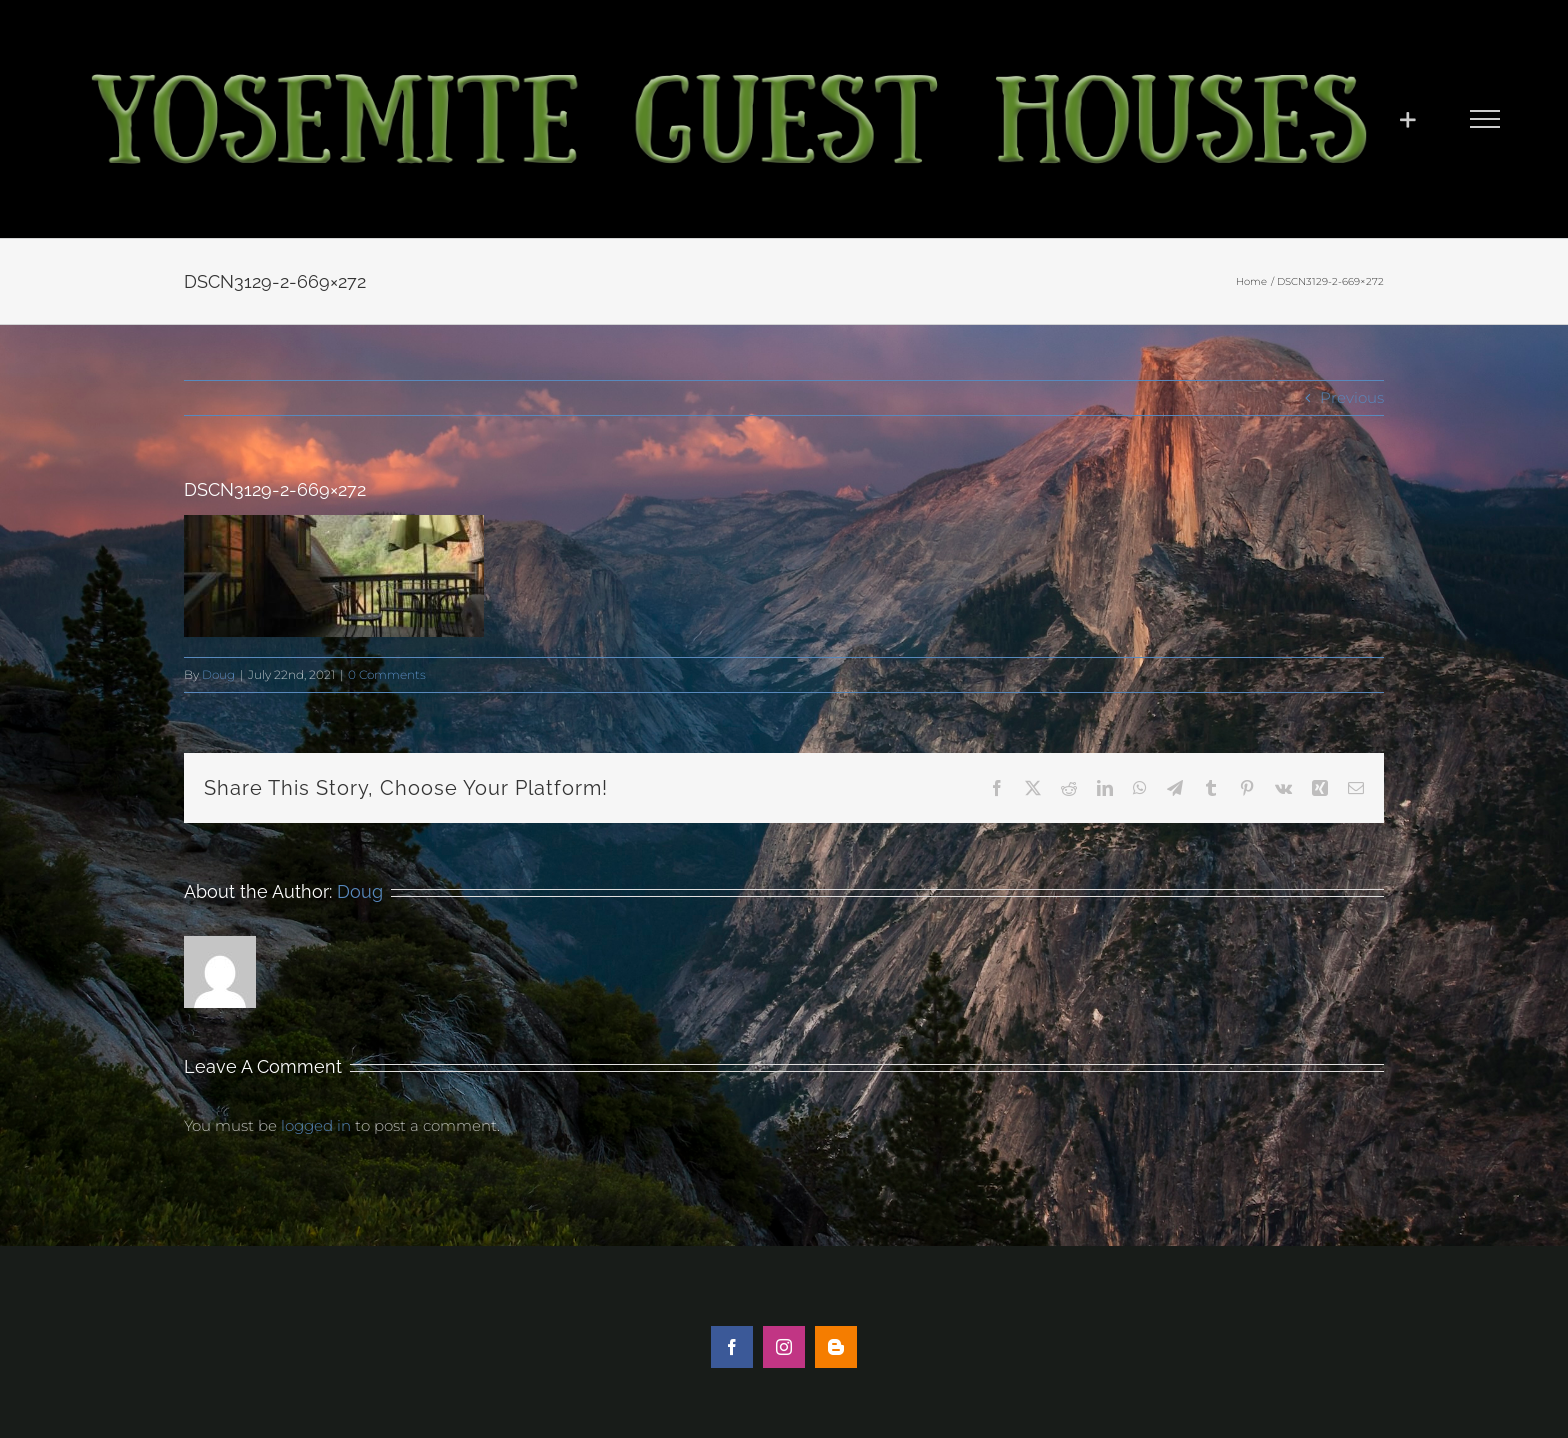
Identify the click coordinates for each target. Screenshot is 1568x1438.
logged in (316, 1125)
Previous (1352, 397)
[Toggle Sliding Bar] (1407, 119)
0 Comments (387, 674)
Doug (218, 674)
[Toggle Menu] (1485, 119)
